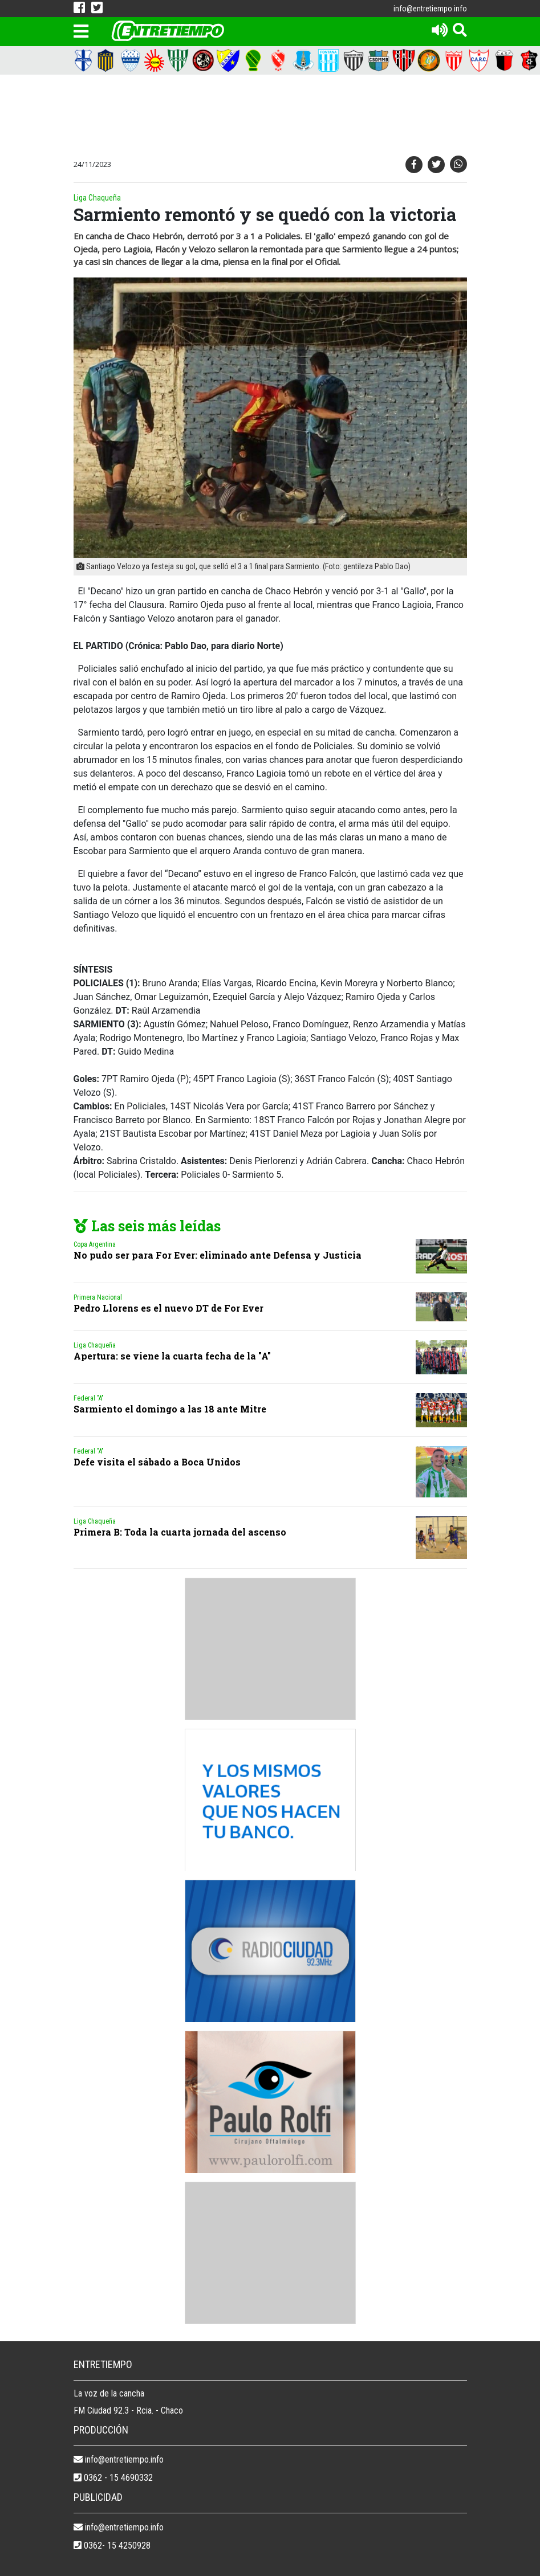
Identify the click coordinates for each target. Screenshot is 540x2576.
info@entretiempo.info (430, 8)
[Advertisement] (279, 117)
